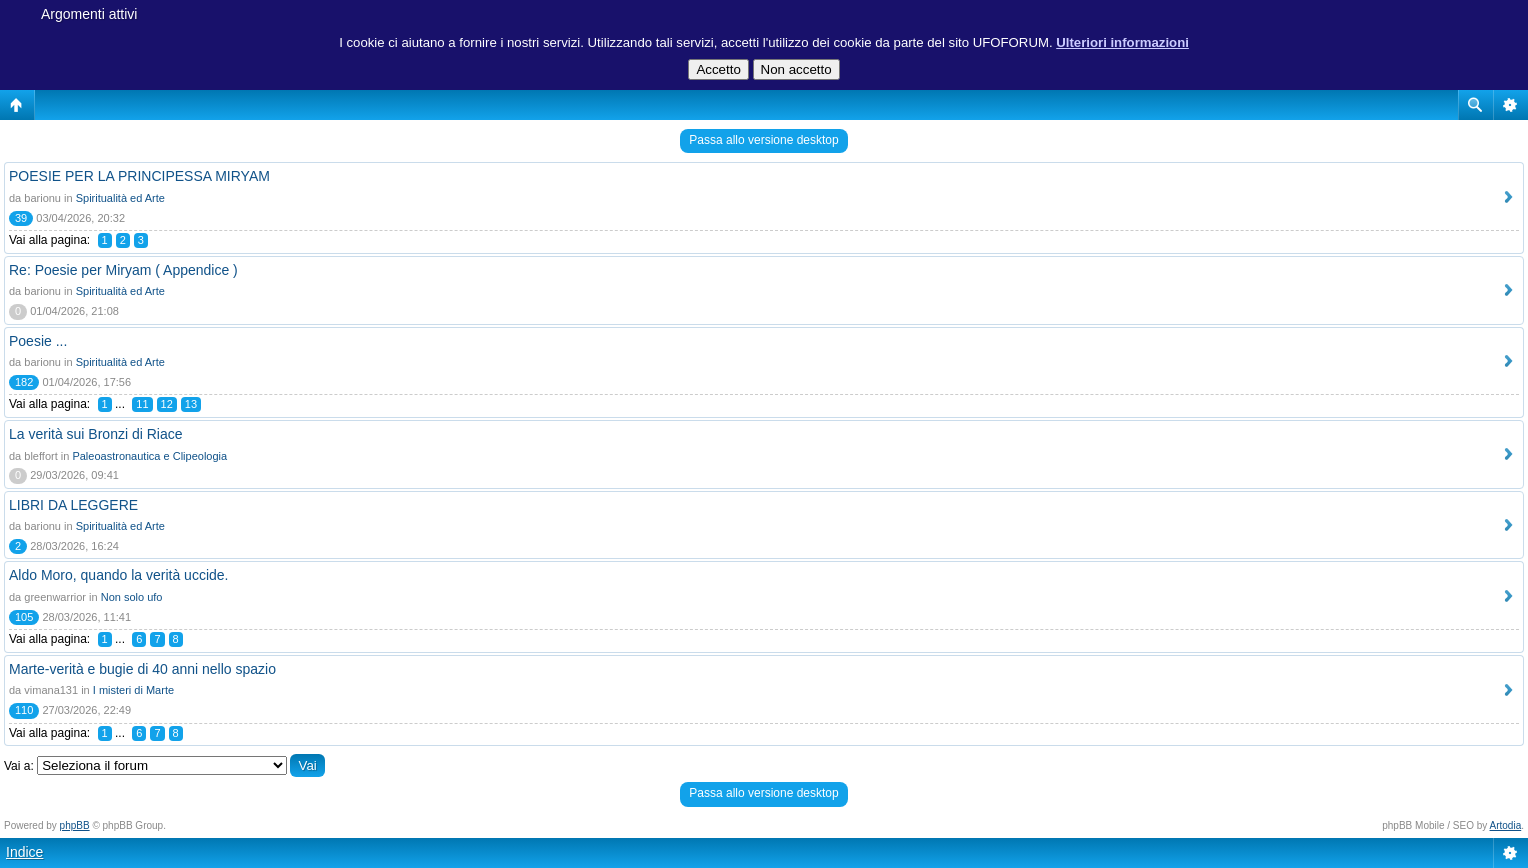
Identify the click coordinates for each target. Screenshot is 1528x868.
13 (191, 404)
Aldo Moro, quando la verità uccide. (118, 575)
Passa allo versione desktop (763, 140)
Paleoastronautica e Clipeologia (149, 456)
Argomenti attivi (89, 14)
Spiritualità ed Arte (120, 198)
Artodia (1506, 825)
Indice (24, 852)
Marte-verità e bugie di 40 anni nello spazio (142, 669)
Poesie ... (38, 341)
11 (142, 404)
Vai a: (19, 766)
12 (167, 404)
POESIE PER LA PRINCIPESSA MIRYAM (139, 176)
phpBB (75, 825)
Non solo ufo (132, 597)
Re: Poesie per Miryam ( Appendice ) (123, 270)
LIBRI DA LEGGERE (73, 505)
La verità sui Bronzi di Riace (96, 434)
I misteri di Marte (133, 690)
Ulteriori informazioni (1122, 42)
